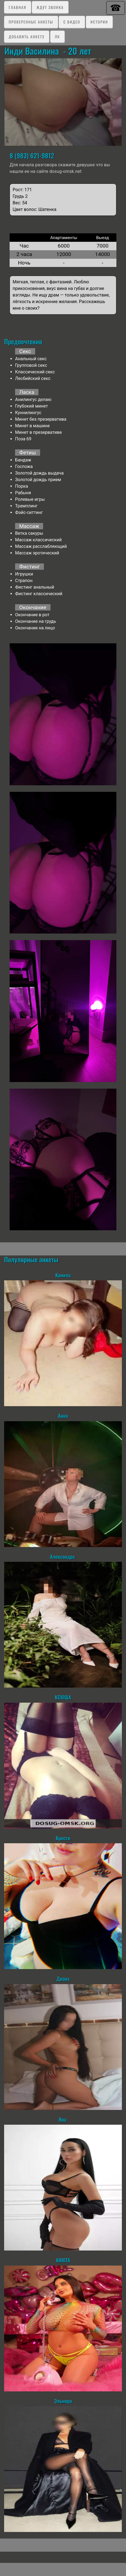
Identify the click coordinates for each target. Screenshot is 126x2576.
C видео (71, 22)
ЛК (57, 36)
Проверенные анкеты (31, 22)
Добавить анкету (26, 36)
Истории (99, 22)
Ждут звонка (50, 7)
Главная (17, 7)
